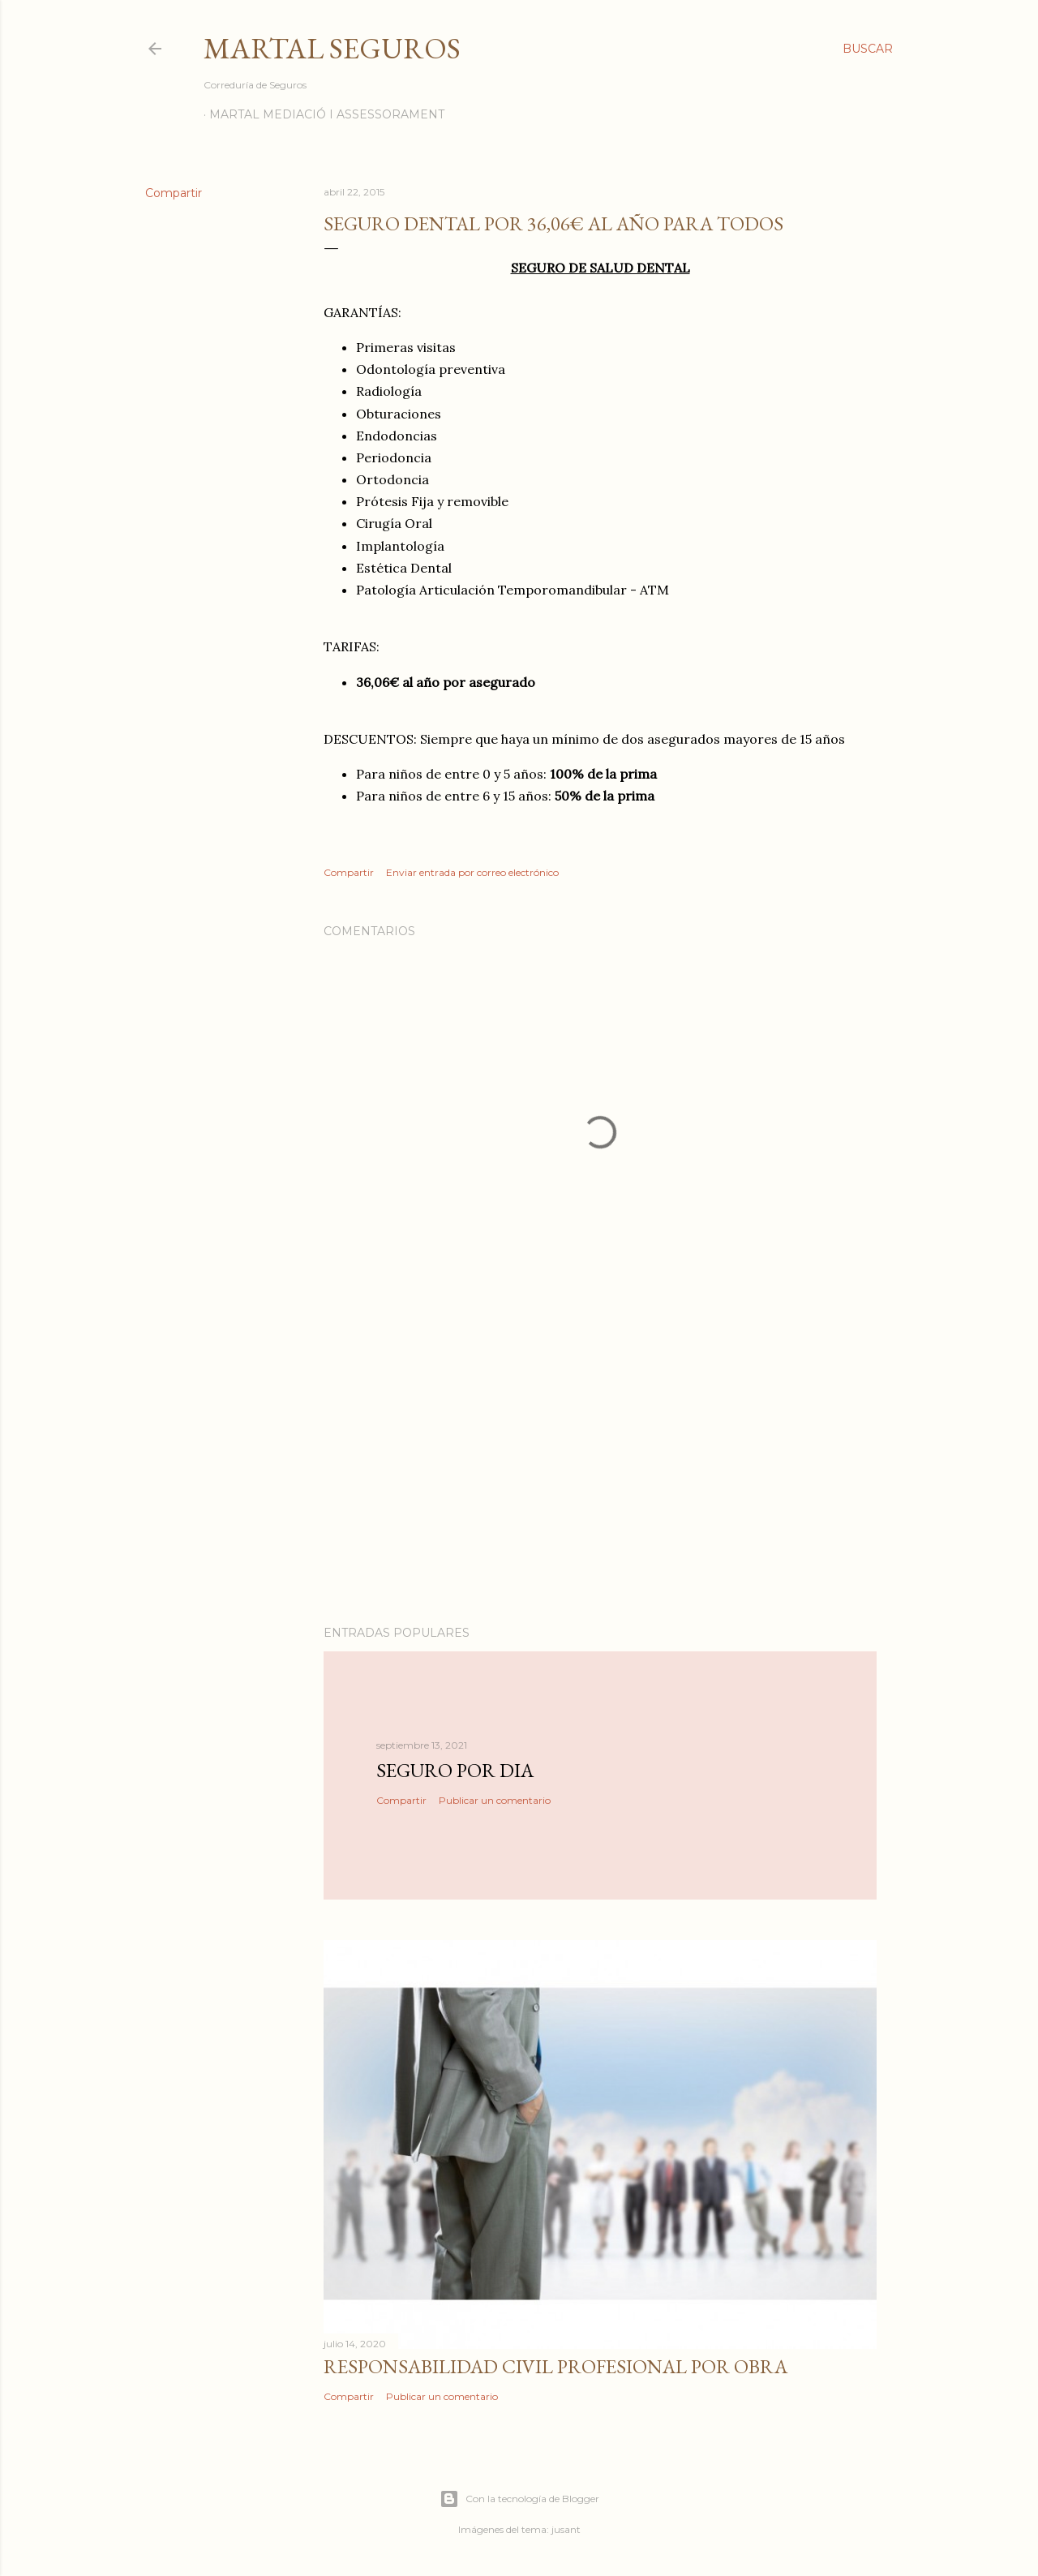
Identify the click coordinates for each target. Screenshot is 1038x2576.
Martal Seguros (332, 48)
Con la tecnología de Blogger (519, 2499)
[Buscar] (868, 48)
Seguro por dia (455, 1770)
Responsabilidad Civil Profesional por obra (555, 2366)
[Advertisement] (600, 1471)
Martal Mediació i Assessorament (326, 114)
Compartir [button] (173, 193)
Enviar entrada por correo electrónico (472, 872)
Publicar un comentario (495, 1800)
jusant (566, 2529)
